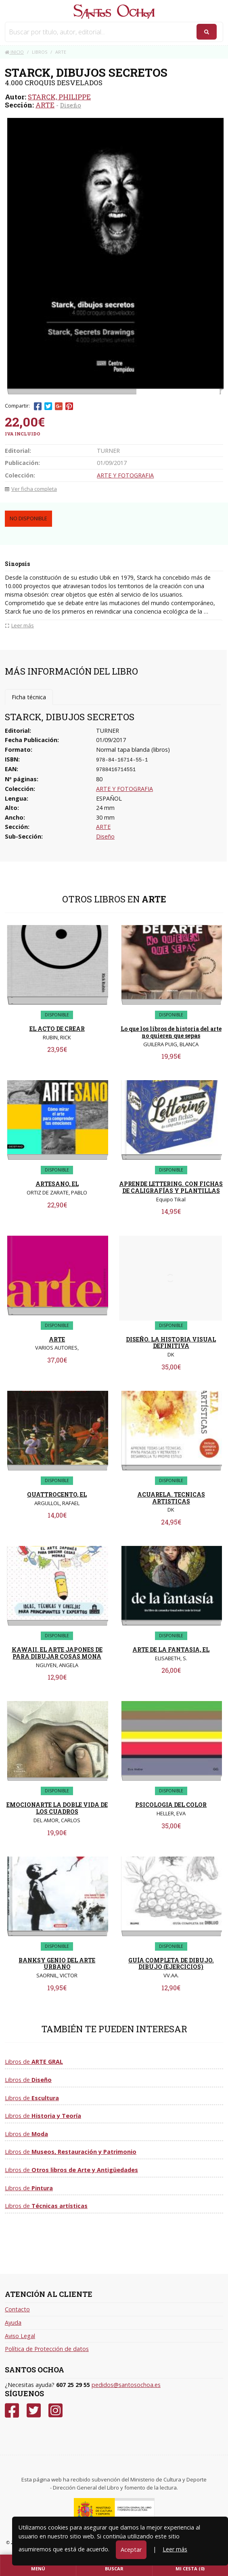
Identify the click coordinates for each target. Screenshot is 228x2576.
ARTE (45, 104)
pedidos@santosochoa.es (126, 2385)
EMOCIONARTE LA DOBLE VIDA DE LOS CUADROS (57, 1808)
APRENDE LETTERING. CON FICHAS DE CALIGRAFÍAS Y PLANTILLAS (171, 1187)
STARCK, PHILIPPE (59, 96)
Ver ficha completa (31, 488)
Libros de (34, 2061)
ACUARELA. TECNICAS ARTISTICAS (171, 1498)
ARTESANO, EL (57, 1184)
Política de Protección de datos (47, 2349)
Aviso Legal (20, 2336)
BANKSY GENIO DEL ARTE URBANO (57, 1963)
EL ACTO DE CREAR (57, 1029)
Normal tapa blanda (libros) (133, 749)
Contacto (17, 2309)
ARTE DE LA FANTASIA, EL (170, 1649)
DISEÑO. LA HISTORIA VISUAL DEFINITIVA (171, 1342)
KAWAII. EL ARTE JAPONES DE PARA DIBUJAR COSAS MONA (57, 1653)
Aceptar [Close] (131, 2549)
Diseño (70, 105)
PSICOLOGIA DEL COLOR (171, 1804)
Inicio (14, 52)
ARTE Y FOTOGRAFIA (125, 475)
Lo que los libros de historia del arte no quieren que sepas (171, 1032)
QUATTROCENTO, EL (57, 1494)
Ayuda (13, 2322)
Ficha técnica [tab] (29, 697)
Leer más (175, 2549)
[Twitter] (34, 2410)
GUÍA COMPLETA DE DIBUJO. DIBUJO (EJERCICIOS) (171, 1963)
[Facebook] (12, 2410)
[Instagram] (55, 2410)
